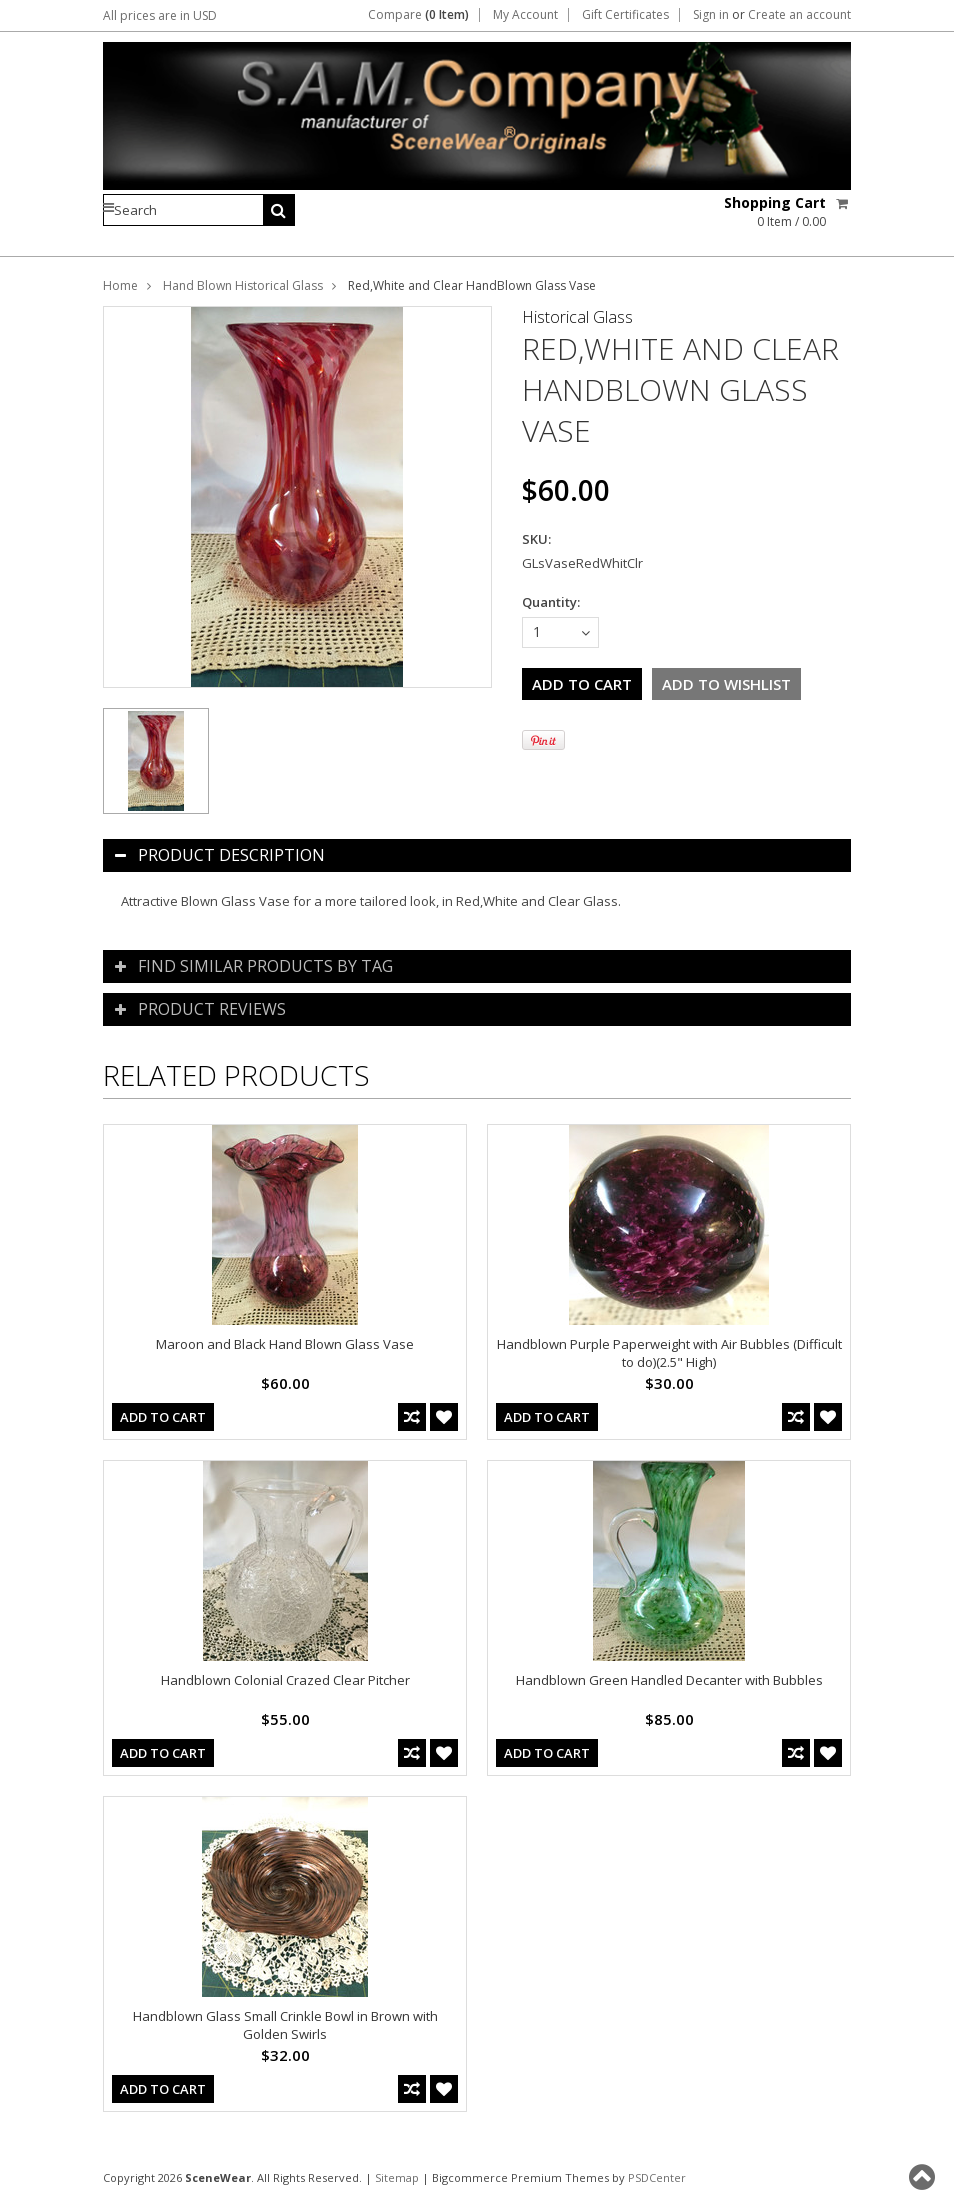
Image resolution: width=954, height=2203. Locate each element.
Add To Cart (163, 1417)
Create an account (799, 15)
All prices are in (160, 15)
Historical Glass (577, 317)
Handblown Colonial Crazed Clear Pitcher (285, 1680)
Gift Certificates (625, 15)
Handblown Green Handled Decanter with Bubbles (669, 1680)
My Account (525, 15)
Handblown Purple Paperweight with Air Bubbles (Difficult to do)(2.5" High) (669, 1353)
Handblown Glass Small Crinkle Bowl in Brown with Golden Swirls (285, 2025)
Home (120, 285)
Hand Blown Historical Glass (243, 285)
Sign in (711, 15)
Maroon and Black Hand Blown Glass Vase (285, 1344)
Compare (418, 15)
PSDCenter (657, 2177)
